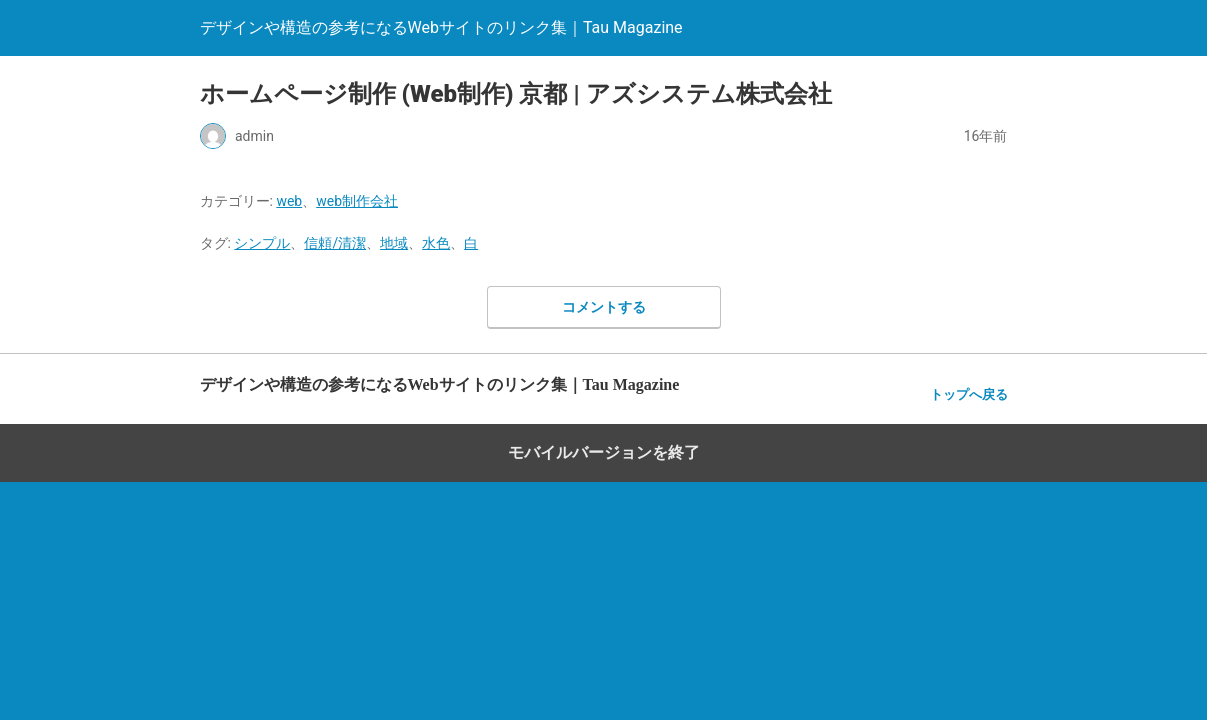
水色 (436, 243)
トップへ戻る (969, 394)
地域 (394, 243)
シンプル (262, 243)
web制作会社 (357, 201)
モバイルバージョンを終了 (604, 452)
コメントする (604, 307)
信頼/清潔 (335, 243)
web (289, 201)
